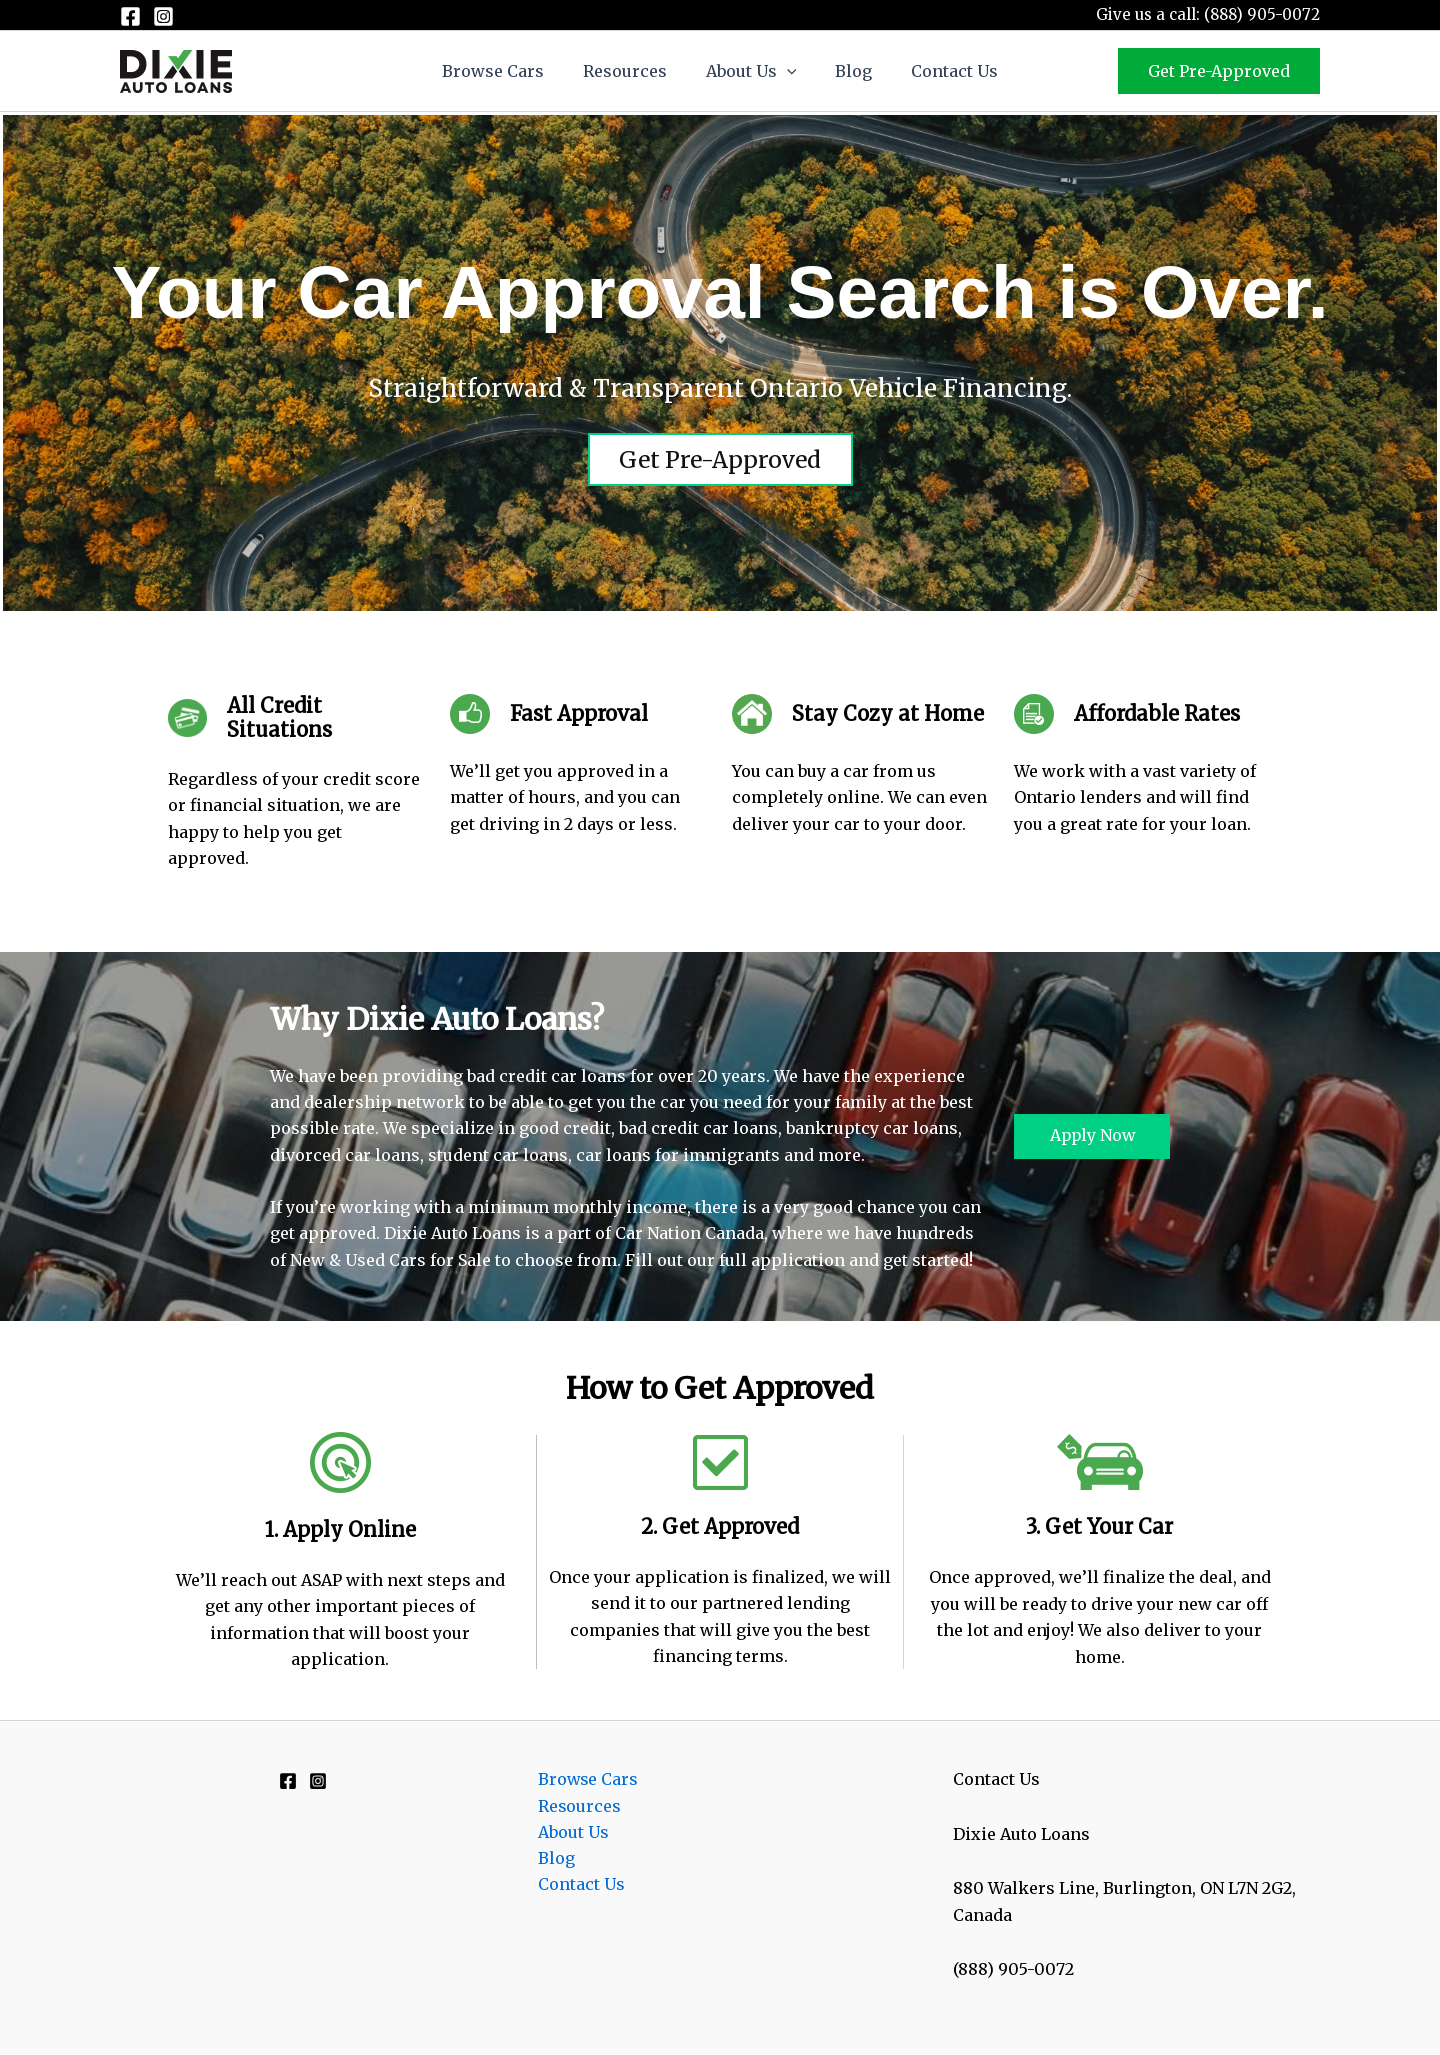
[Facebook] (130, 16)
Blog (846, 71)
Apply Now (1092, 1136)
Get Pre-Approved (720, 459)
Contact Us (940, 71)
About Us (751, 71)
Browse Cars (507, 71)
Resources (632, 71)
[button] (787, 71)
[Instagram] (163, 16)
